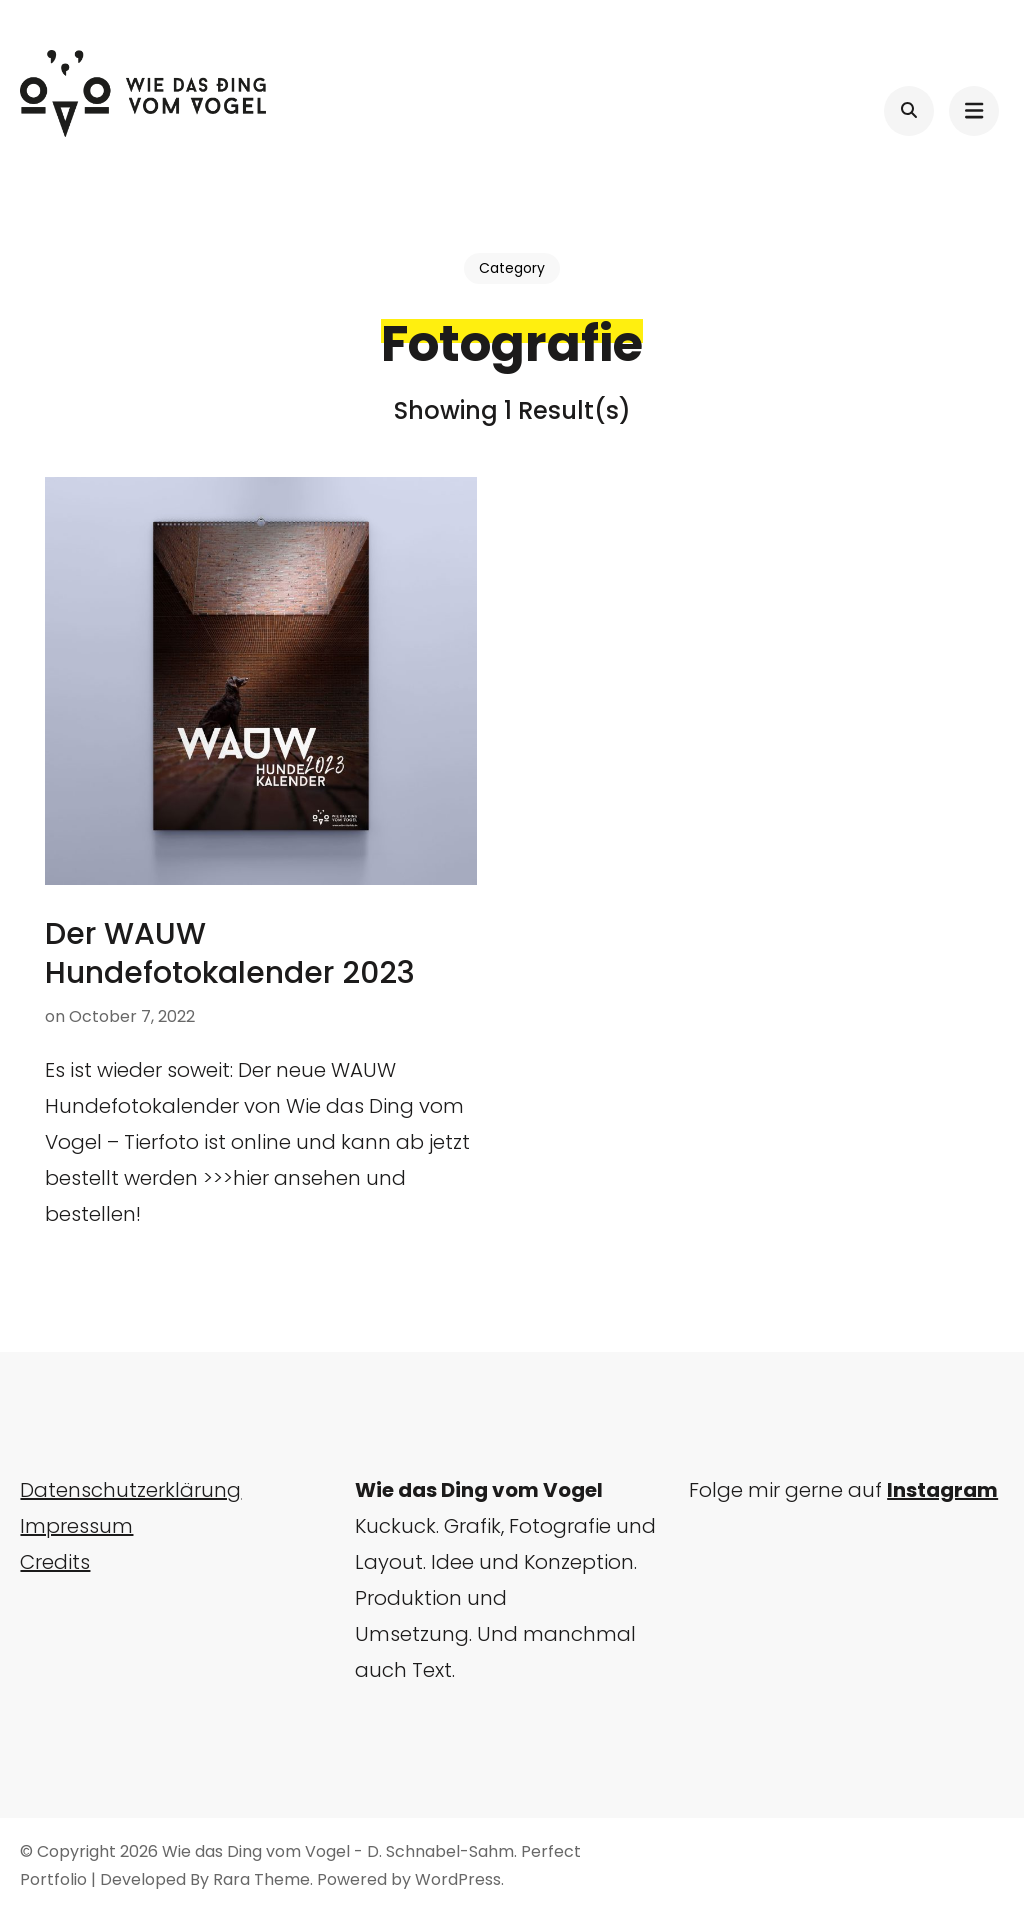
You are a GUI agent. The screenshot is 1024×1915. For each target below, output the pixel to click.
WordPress (458, 1879)
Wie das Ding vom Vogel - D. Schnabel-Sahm (338, 1851)
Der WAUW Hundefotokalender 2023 (230, 953)
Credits (55, 1562)
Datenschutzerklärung (130, 1490)
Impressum (76, 1526)
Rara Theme (261, 1879)
